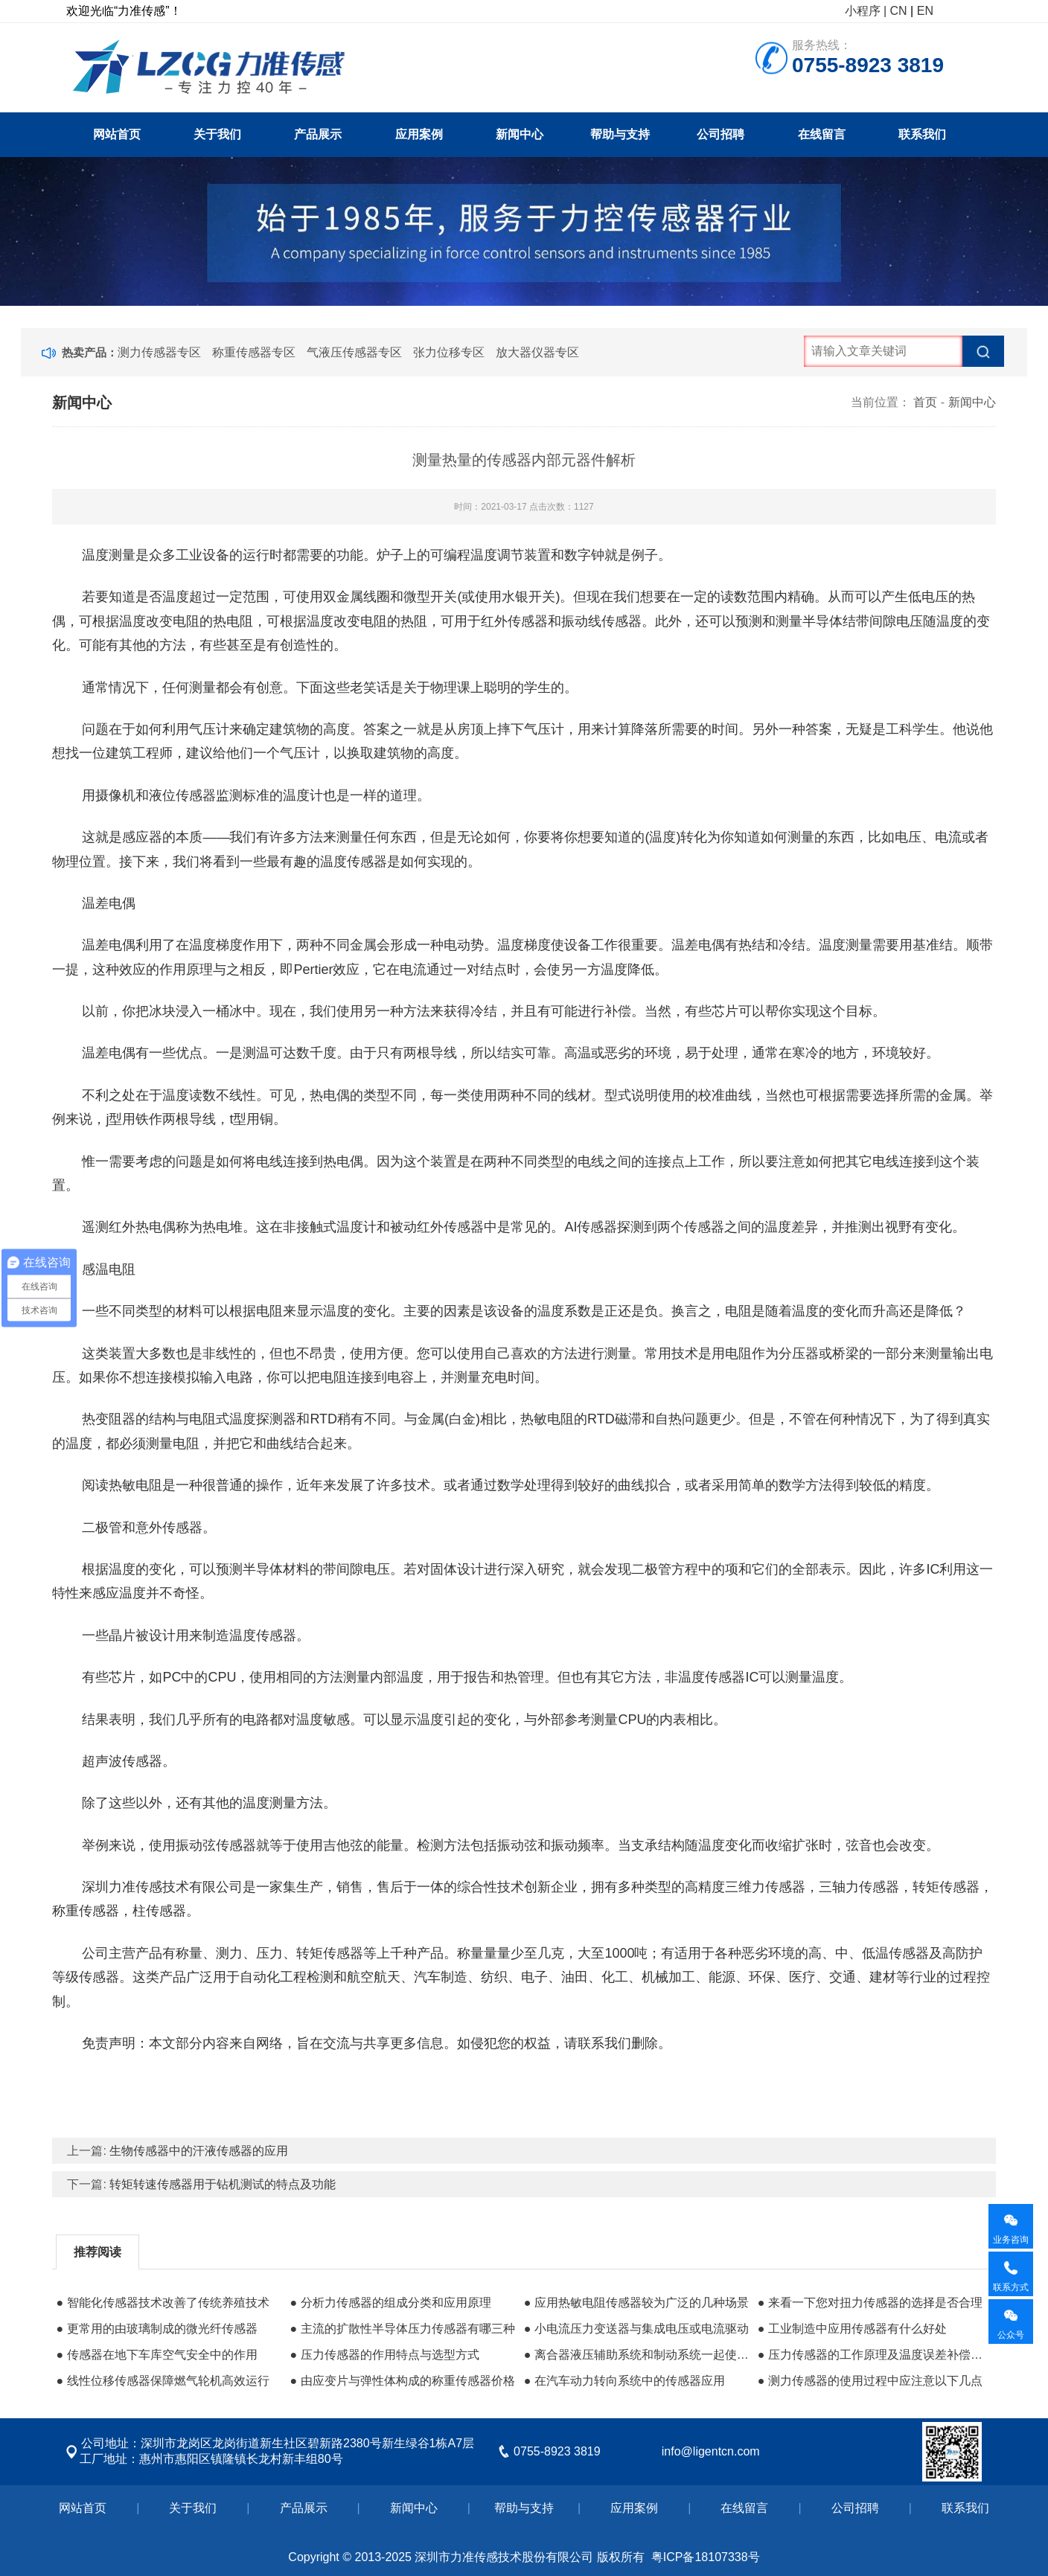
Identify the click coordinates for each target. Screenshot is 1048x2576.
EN (925, 10)
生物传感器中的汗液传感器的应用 (198, 2150)
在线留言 (822, 134)
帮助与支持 (620, 134)
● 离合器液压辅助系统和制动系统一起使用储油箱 (637, 2354)
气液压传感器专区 (354, 352)
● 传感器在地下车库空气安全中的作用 (156, 2354)
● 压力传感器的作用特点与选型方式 (384, 2354)
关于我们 (217, 134)
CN (898, 10)
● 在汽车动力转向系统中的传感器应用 (624, 2380)
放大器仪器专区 (537, 352)
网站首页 (117, 134)
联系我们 (922, 134)
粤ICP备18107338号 (705, 2557)
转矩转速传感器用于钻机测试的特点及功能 (222, 2184)
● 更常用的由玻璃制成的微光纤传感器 (156, 2328)
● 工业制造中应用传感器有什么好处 (852, 2328)
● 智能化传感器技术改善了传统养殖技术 (162, 2302)
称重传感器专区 (253, 352)
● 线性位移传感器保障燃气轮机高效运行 (162, 2380)
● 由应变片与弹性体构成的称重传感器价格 (402, 2380)
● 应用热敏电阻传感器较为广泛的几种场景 (636, 2302)
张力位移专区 (449, 352)
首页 (925, 402)
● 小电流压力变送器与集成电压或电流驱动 (636, 2328)
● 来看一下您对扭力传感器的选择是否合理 (870, 2302)
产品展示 (318, 134)
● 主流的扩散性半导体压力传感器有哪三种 (402, 2328)
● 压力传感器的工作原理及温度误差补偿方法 (871, 2354)
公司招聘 (720, 134)
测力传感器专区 (159, 352)
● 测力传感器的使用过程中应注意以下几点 (870, 2380)
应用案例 (419, 134)
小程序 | (866, 10)
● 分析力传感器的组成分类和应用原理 (390, 2302)
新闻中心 (519, 134)
